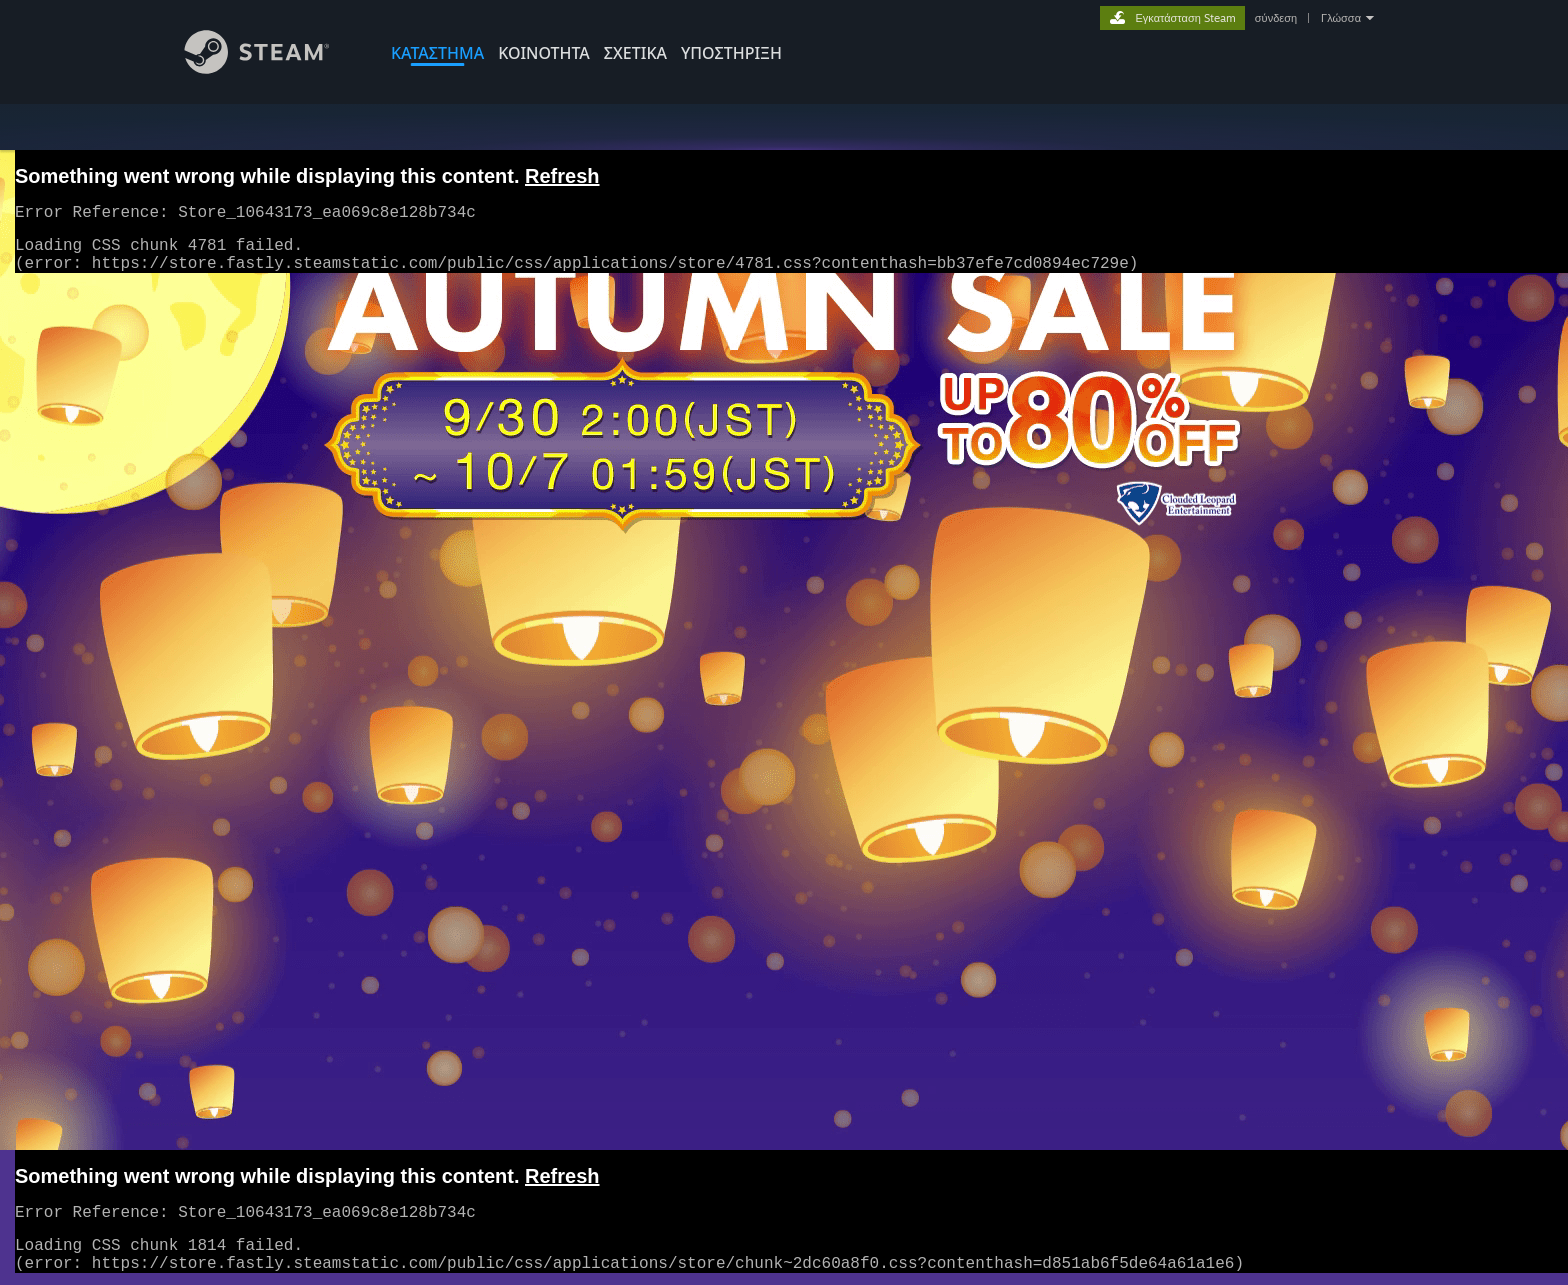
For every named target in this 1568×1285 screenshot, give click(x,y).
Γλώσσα (1341, 18)
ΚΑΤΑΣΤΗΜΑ (437, 53)
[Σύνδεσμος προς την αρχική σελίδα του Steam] (272, 68)
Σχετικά (635, 53)
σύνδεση (1276, 18)
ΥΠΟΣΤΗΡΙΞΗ (731, 53)
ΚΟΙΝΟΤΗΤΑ (544, 53)
